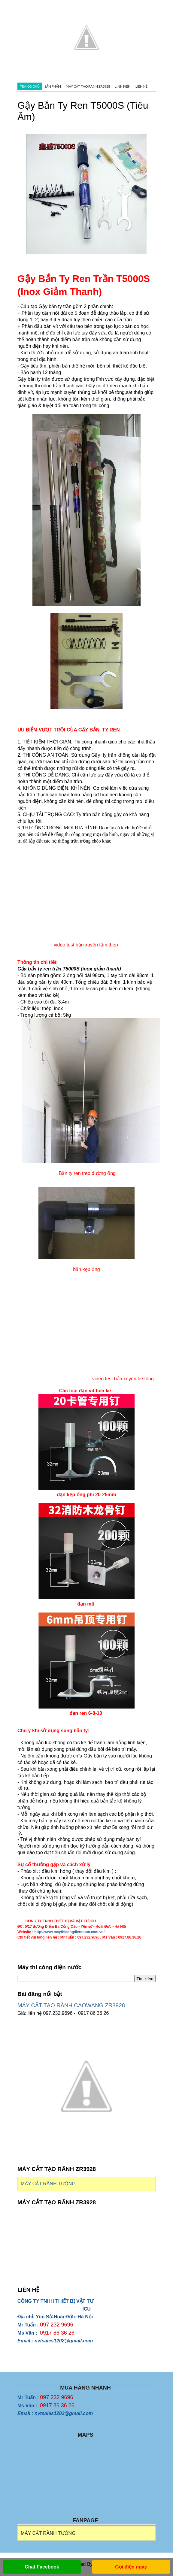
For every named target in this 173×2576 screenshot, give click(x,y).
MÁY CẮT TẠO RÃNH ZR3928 (88, 86)
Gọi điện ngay (131, 2566)
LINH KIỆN (123, 86)
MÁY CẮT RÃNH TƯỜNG (48, 2183)
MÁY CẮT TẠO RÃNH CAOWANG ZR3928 (71, 2005)
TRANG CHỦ (30, 86)
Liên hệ (141, 86)
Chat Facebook (42, 2566)
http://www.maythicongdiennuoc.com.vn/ (69, 1932)
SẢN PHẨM (52, 86)
